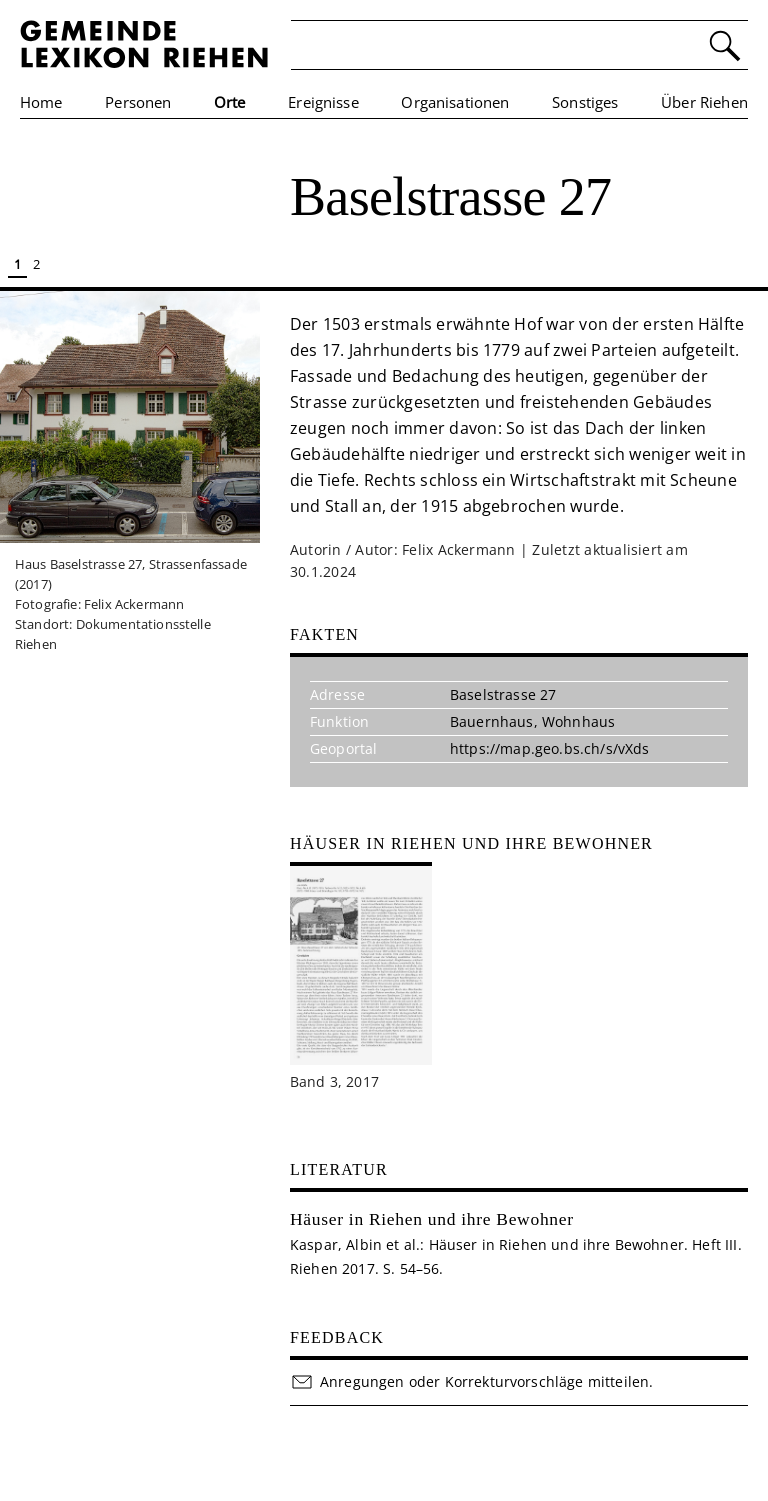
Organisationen (455, 102)
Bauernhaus (492, 721)
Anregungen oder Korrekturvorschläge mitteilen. (471, 1382)
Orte (230, 102)
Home (41, 102)
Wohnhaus (578, 721)
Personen (138, 102)
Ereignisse (323, 102)
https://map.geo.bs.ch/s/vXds (549, 748)
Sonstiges (585, 102)
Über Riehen (704, 102)
